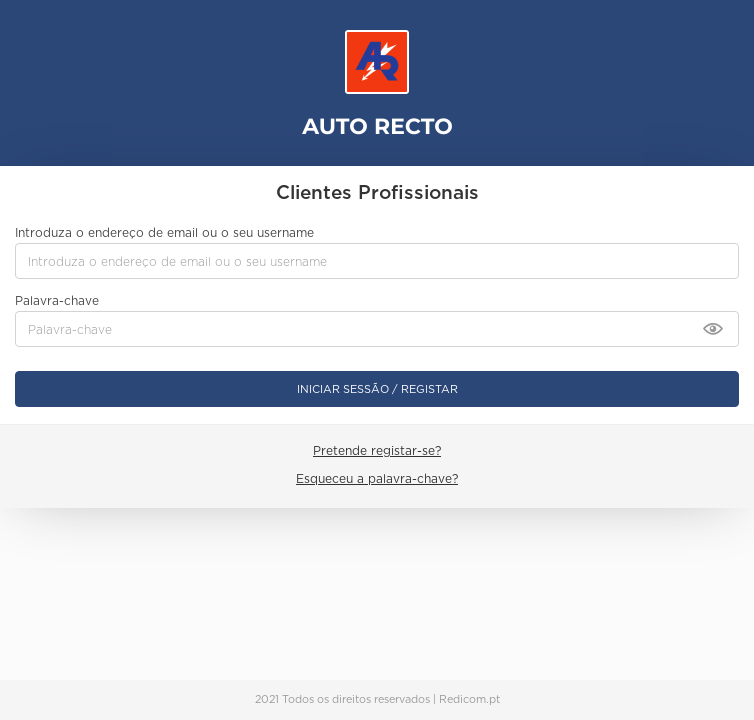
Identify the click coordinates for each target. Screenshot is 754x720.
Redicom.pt (469, 699)
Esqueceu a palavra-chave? (377, 478)
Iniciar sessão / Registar (377, 389)
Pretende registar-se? (377, 450)
